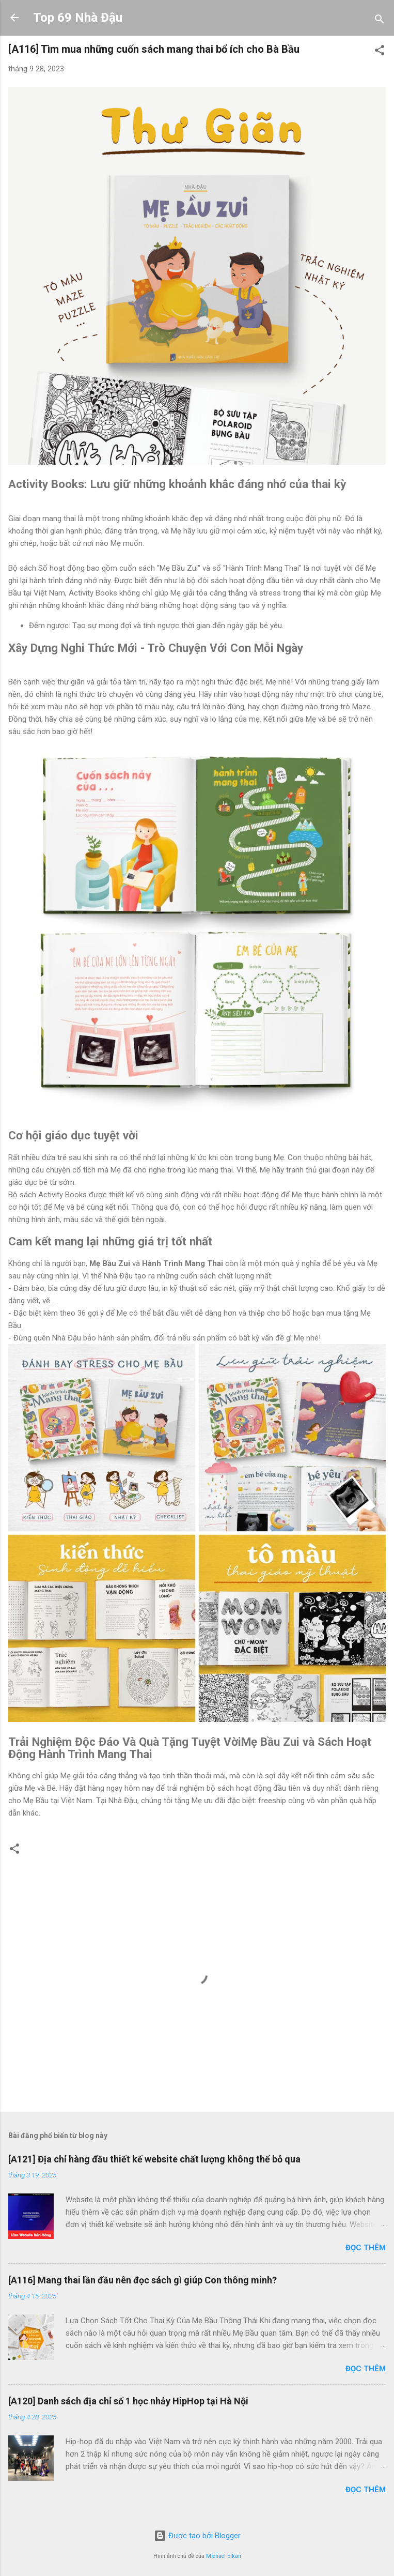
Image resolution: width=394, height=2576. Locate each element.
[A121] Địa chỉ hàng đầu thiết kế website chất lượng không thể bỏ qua (154, 2159)
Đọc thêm (365, 2247)
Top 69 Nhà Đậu (77, 17)
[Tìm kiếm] (379, 21)
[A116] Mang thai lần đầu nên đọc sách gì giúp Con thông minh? (142, 2280)
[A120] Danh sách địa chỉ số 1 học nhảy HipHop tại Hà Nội (128, 2401)
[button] (379, 52)
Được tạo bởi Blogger (197, 2535)
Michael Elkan (223, 2556)
